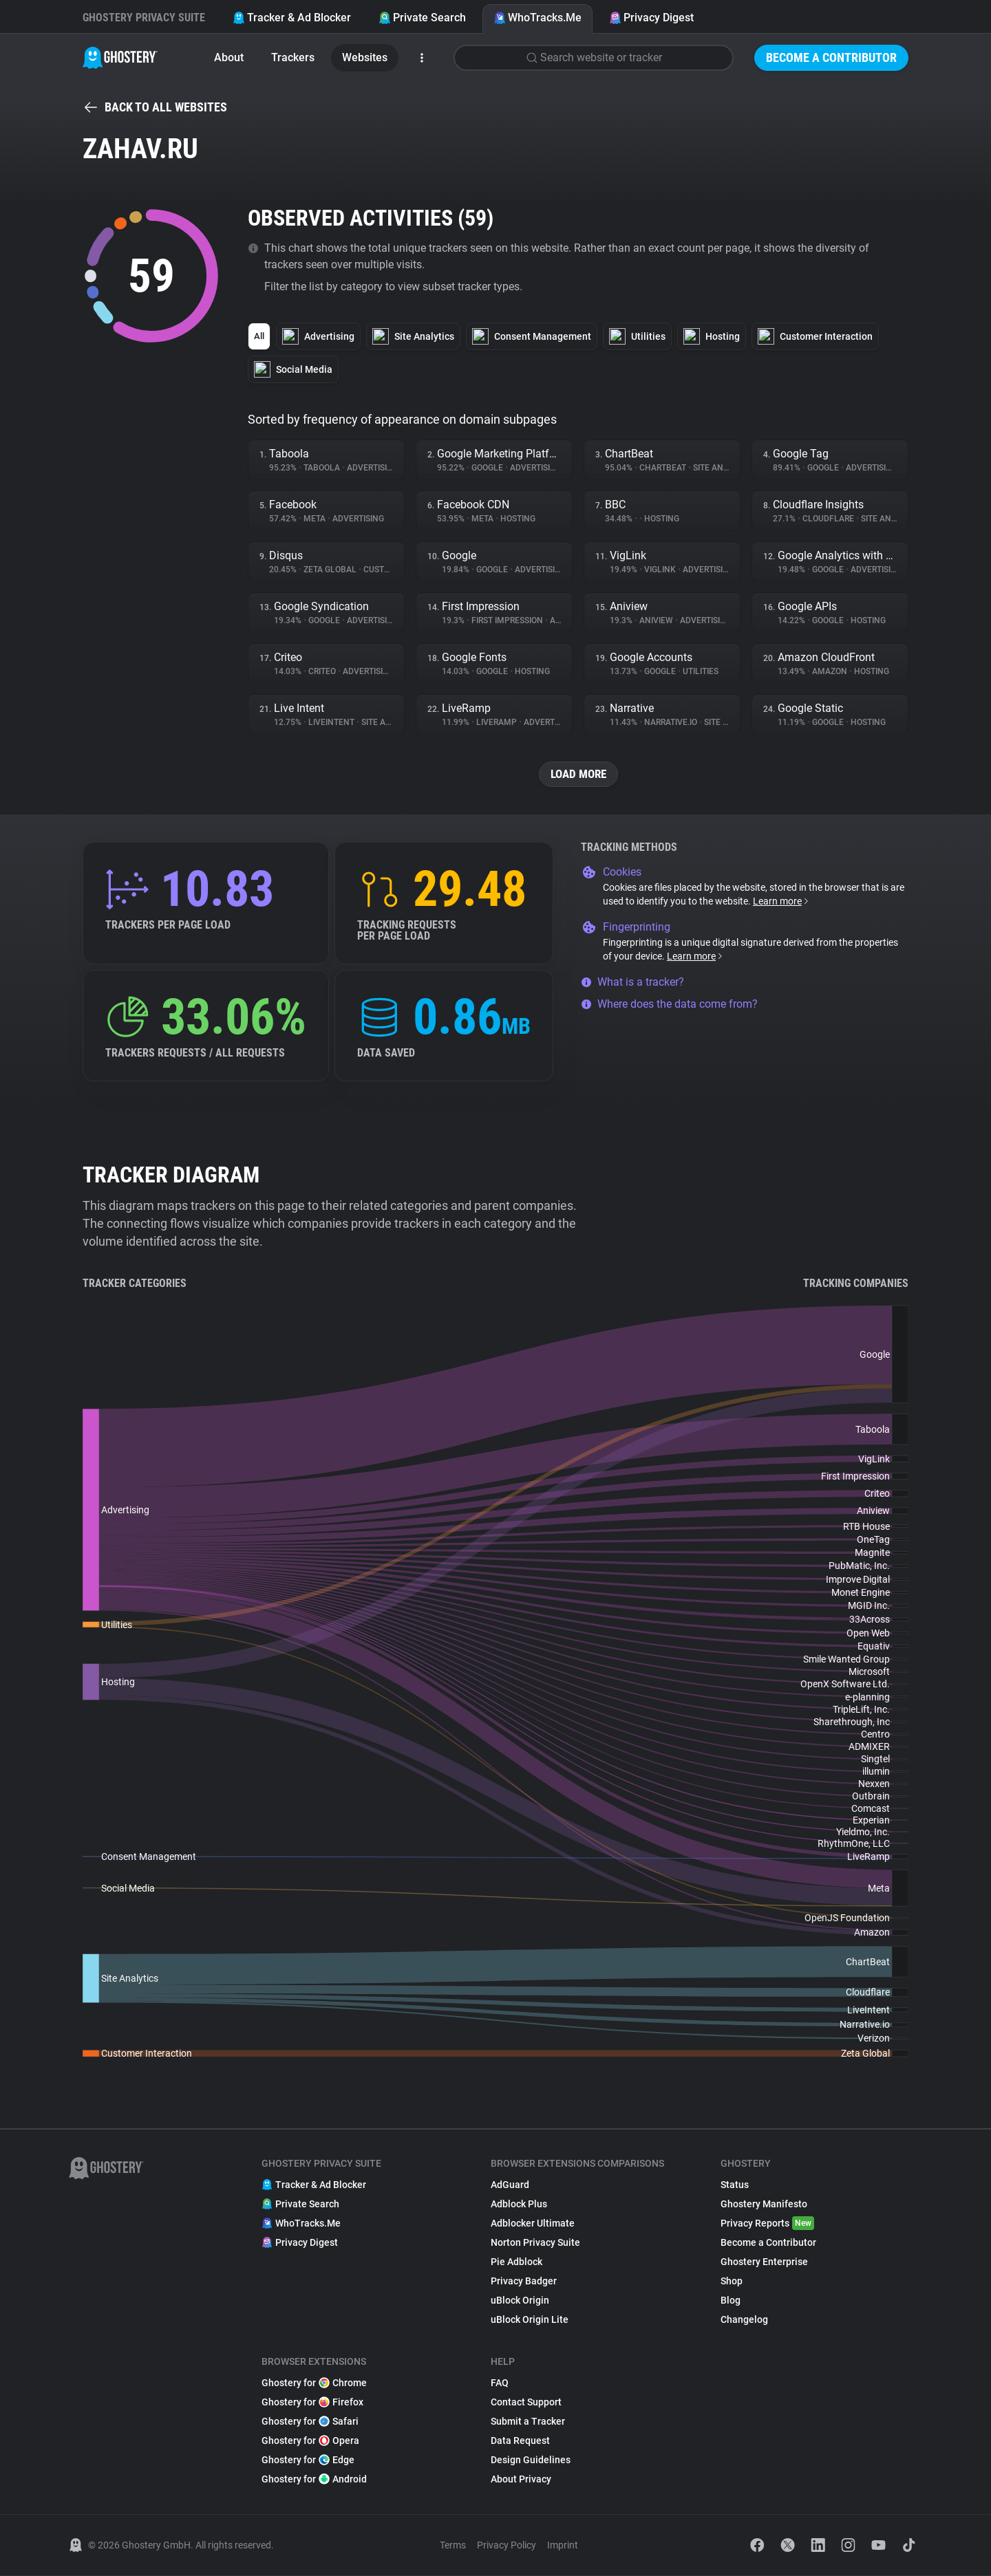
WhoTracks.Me (537, 17)
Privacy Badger (524, 2281)
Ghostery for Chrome (314, 2383)
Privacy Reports (767, 2224)
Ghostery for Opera (310, 2441)
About (229, 57)
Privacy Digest (651, 17)
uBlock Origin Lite (529, 2320)
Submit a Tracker (528, 2421)
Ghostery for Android (314, 2479)
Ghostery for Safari (310, 2421)
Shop (732, 2281)
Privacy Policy (506, 2545)
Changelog (744, 2320)
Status (735, 2185)
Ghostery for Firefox (312, 2402)
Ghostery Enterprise (764, 2262)
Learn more (781, 901)
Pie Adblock (516, 2262)
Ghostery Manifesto (764, 2204)
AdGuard (510, 2185)
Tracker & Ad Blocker (292, 17)
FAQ (500, 2383)
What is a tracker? (632, 982)
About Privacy (521, 2479)
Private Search (422, 17)
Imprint (562, 2545)
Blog (730, 2300)
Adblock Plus (519, 2204)
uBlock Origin (520, 2300)
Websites (364, 57)
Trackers (293, 57)
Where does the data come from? (669, 1004)
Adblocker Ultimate (533, 2223)
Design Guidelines (531, 2460)
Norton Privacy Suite (535, 2243)
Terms (453, 2545)
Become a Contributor (831, 57)
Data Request (520, 2441)
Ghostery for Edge (308, 2460)
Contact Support (526, 2402)
